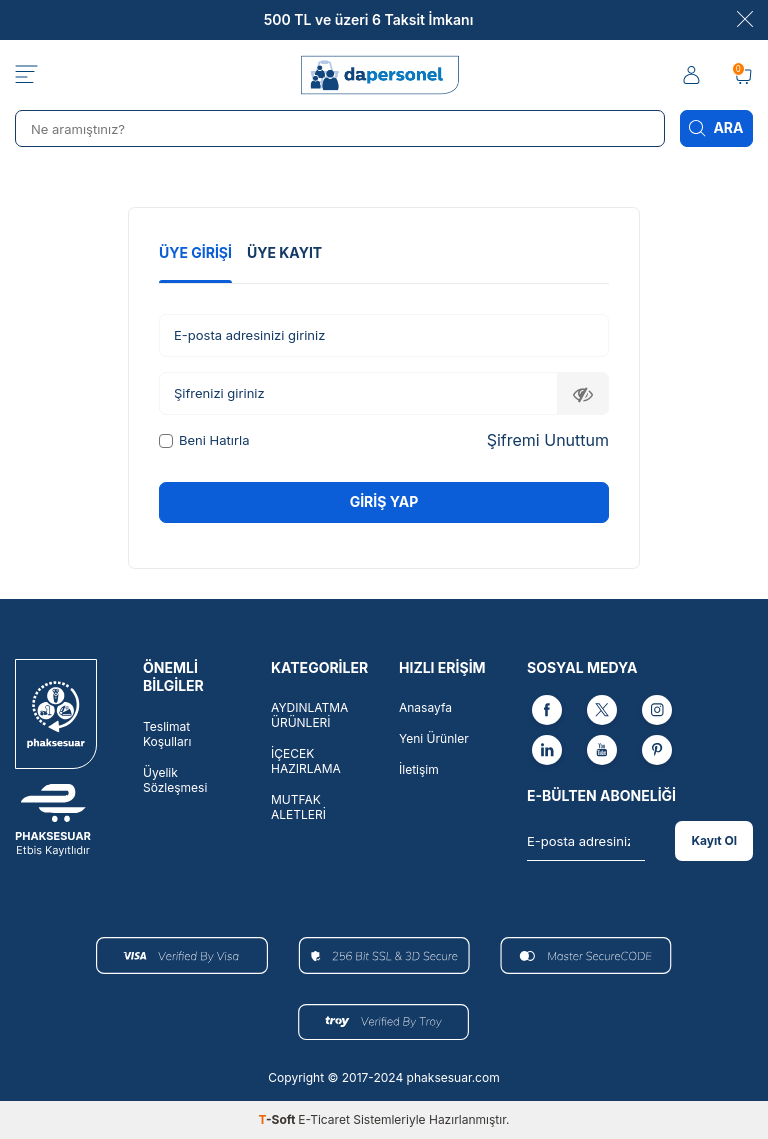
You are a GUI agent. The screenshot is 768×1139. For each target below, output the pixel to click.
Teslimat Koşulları (167, 734)
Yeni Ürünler (434, 738)
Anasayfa (425, 707)
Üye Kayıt (284, 252)
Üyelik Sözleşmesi (175, 780)
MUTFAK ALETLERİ (298, 807)
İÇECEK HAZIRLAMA (306, 761)
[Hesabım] (693, 75)
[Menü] (26, 75)
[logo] (384, 75)
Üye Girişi (195, 252)
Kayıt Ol (714, 840)
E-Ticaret (323, 1119)
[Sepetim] (743, 75)
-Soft (279, 1119)
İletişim (419, 769)
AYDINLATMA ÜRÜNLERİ (309, 715)
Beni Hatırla (204, 440)
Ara (716, 128)
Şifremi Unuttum (548, 440)
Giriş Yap (384, 501)
